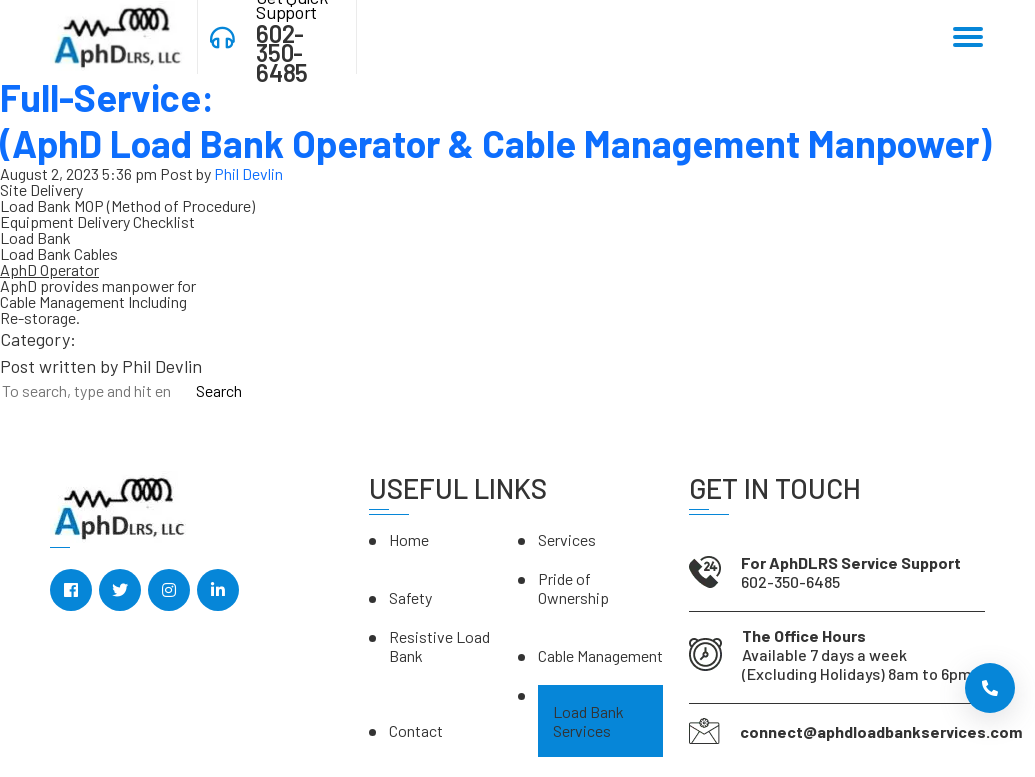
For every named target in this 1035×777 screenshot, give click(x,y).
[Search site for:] (93, 390)
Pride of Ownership (573, 588)
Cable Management (600, 655)
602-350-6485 (281, 53)
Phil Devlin (248, 174)
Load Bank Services (588, 721)
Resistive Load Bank (439, 646)
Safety (410, 597)
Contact (416, 730)
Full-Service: (495, 120)
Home (409, 539)
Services (567, 539)
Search (219, 391)
